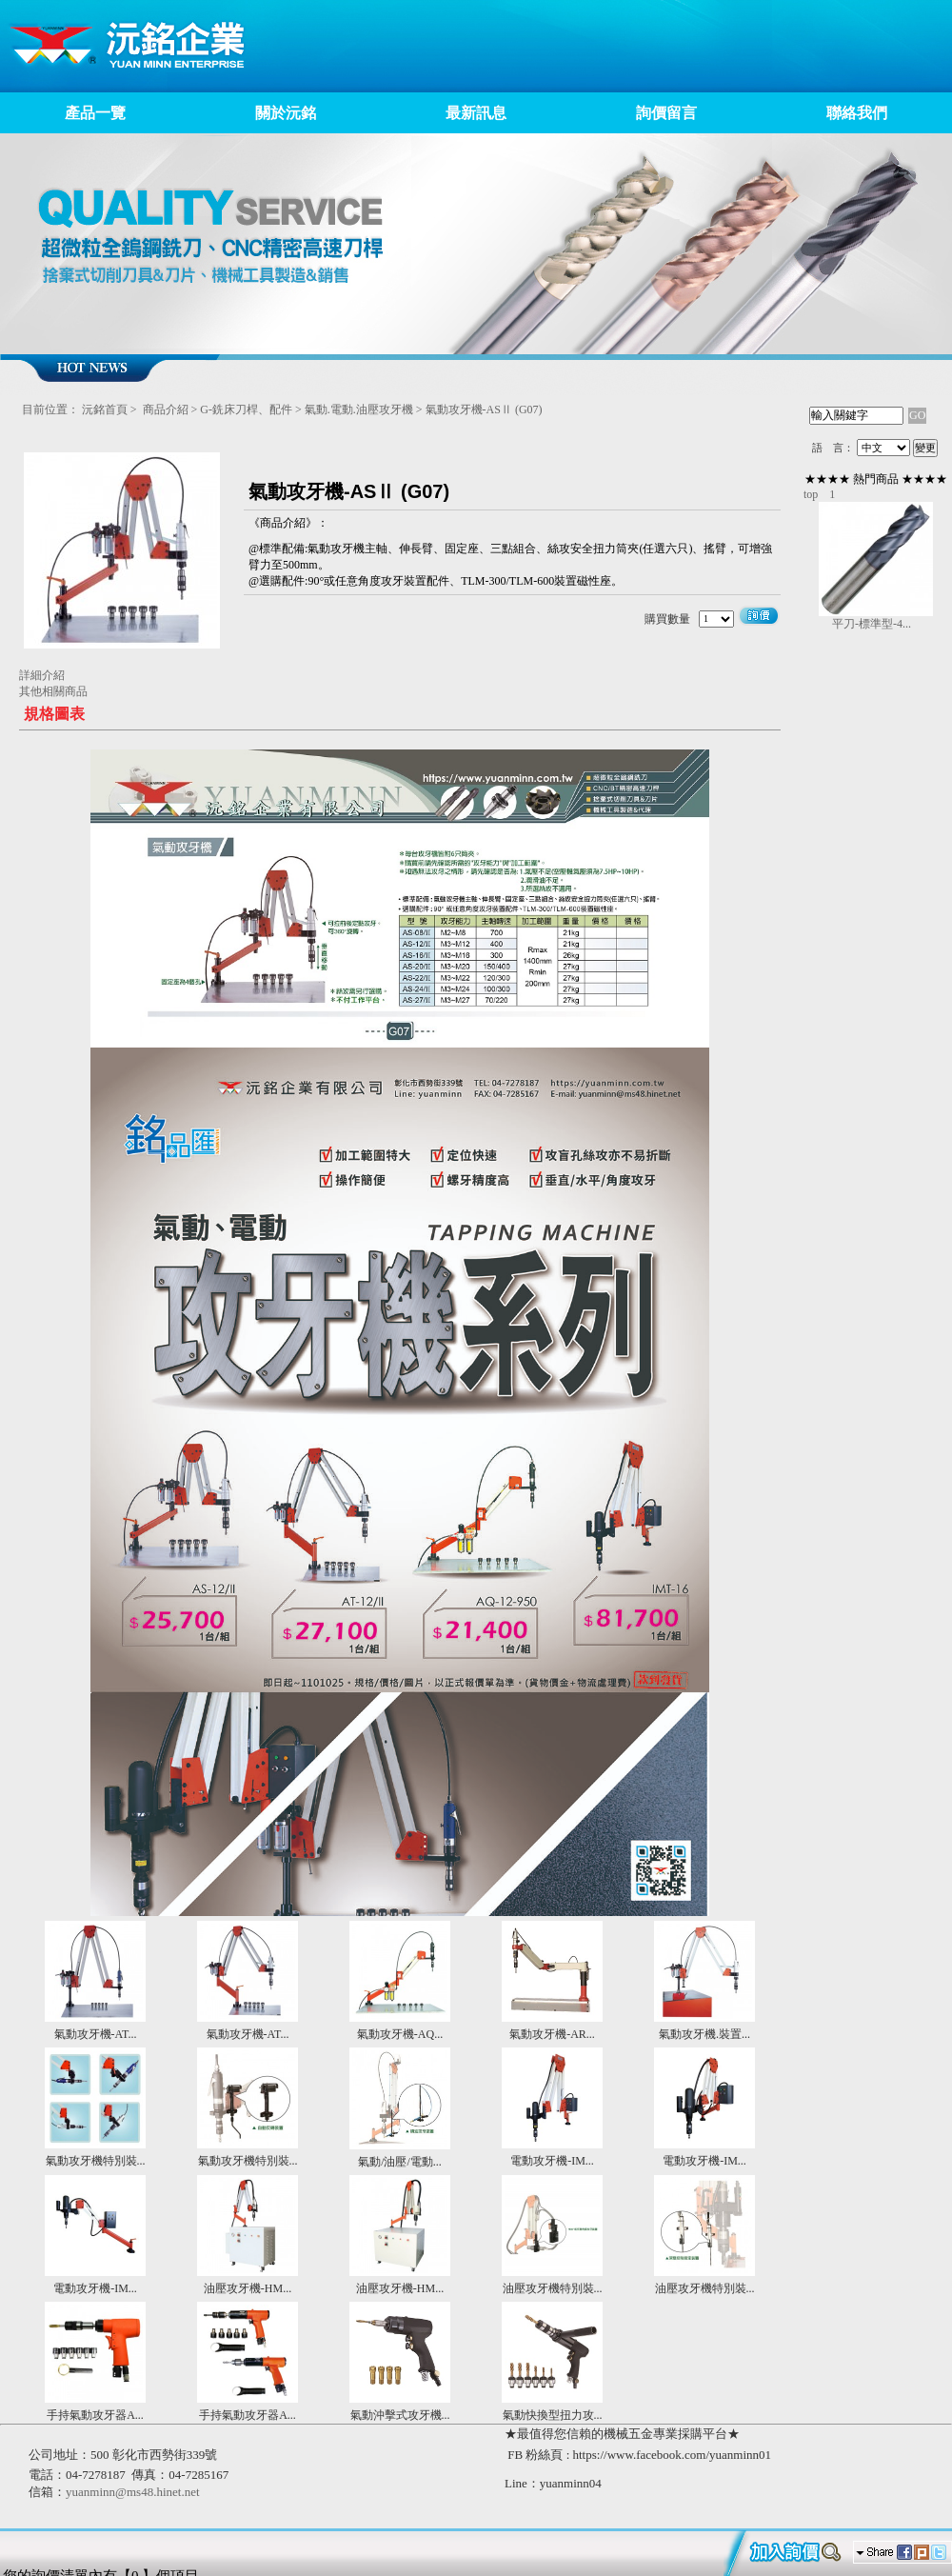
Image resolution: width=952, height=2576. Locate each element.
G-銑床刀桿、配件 (247, 409)
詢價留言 (666, 113)
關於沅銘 (285, 113)
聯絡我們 (856, 113)
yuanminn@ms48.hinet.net (133, 2492)
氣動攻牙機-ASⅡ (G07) (484, 409)
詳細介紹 (42, 675)
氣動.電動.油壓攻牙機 (359, 409)
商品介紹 (165, 409)
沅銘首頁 (105, 409)
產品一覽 (95, 113)
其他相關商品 (53, 691)
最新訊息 (476, 113)
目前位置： (50, 409)
